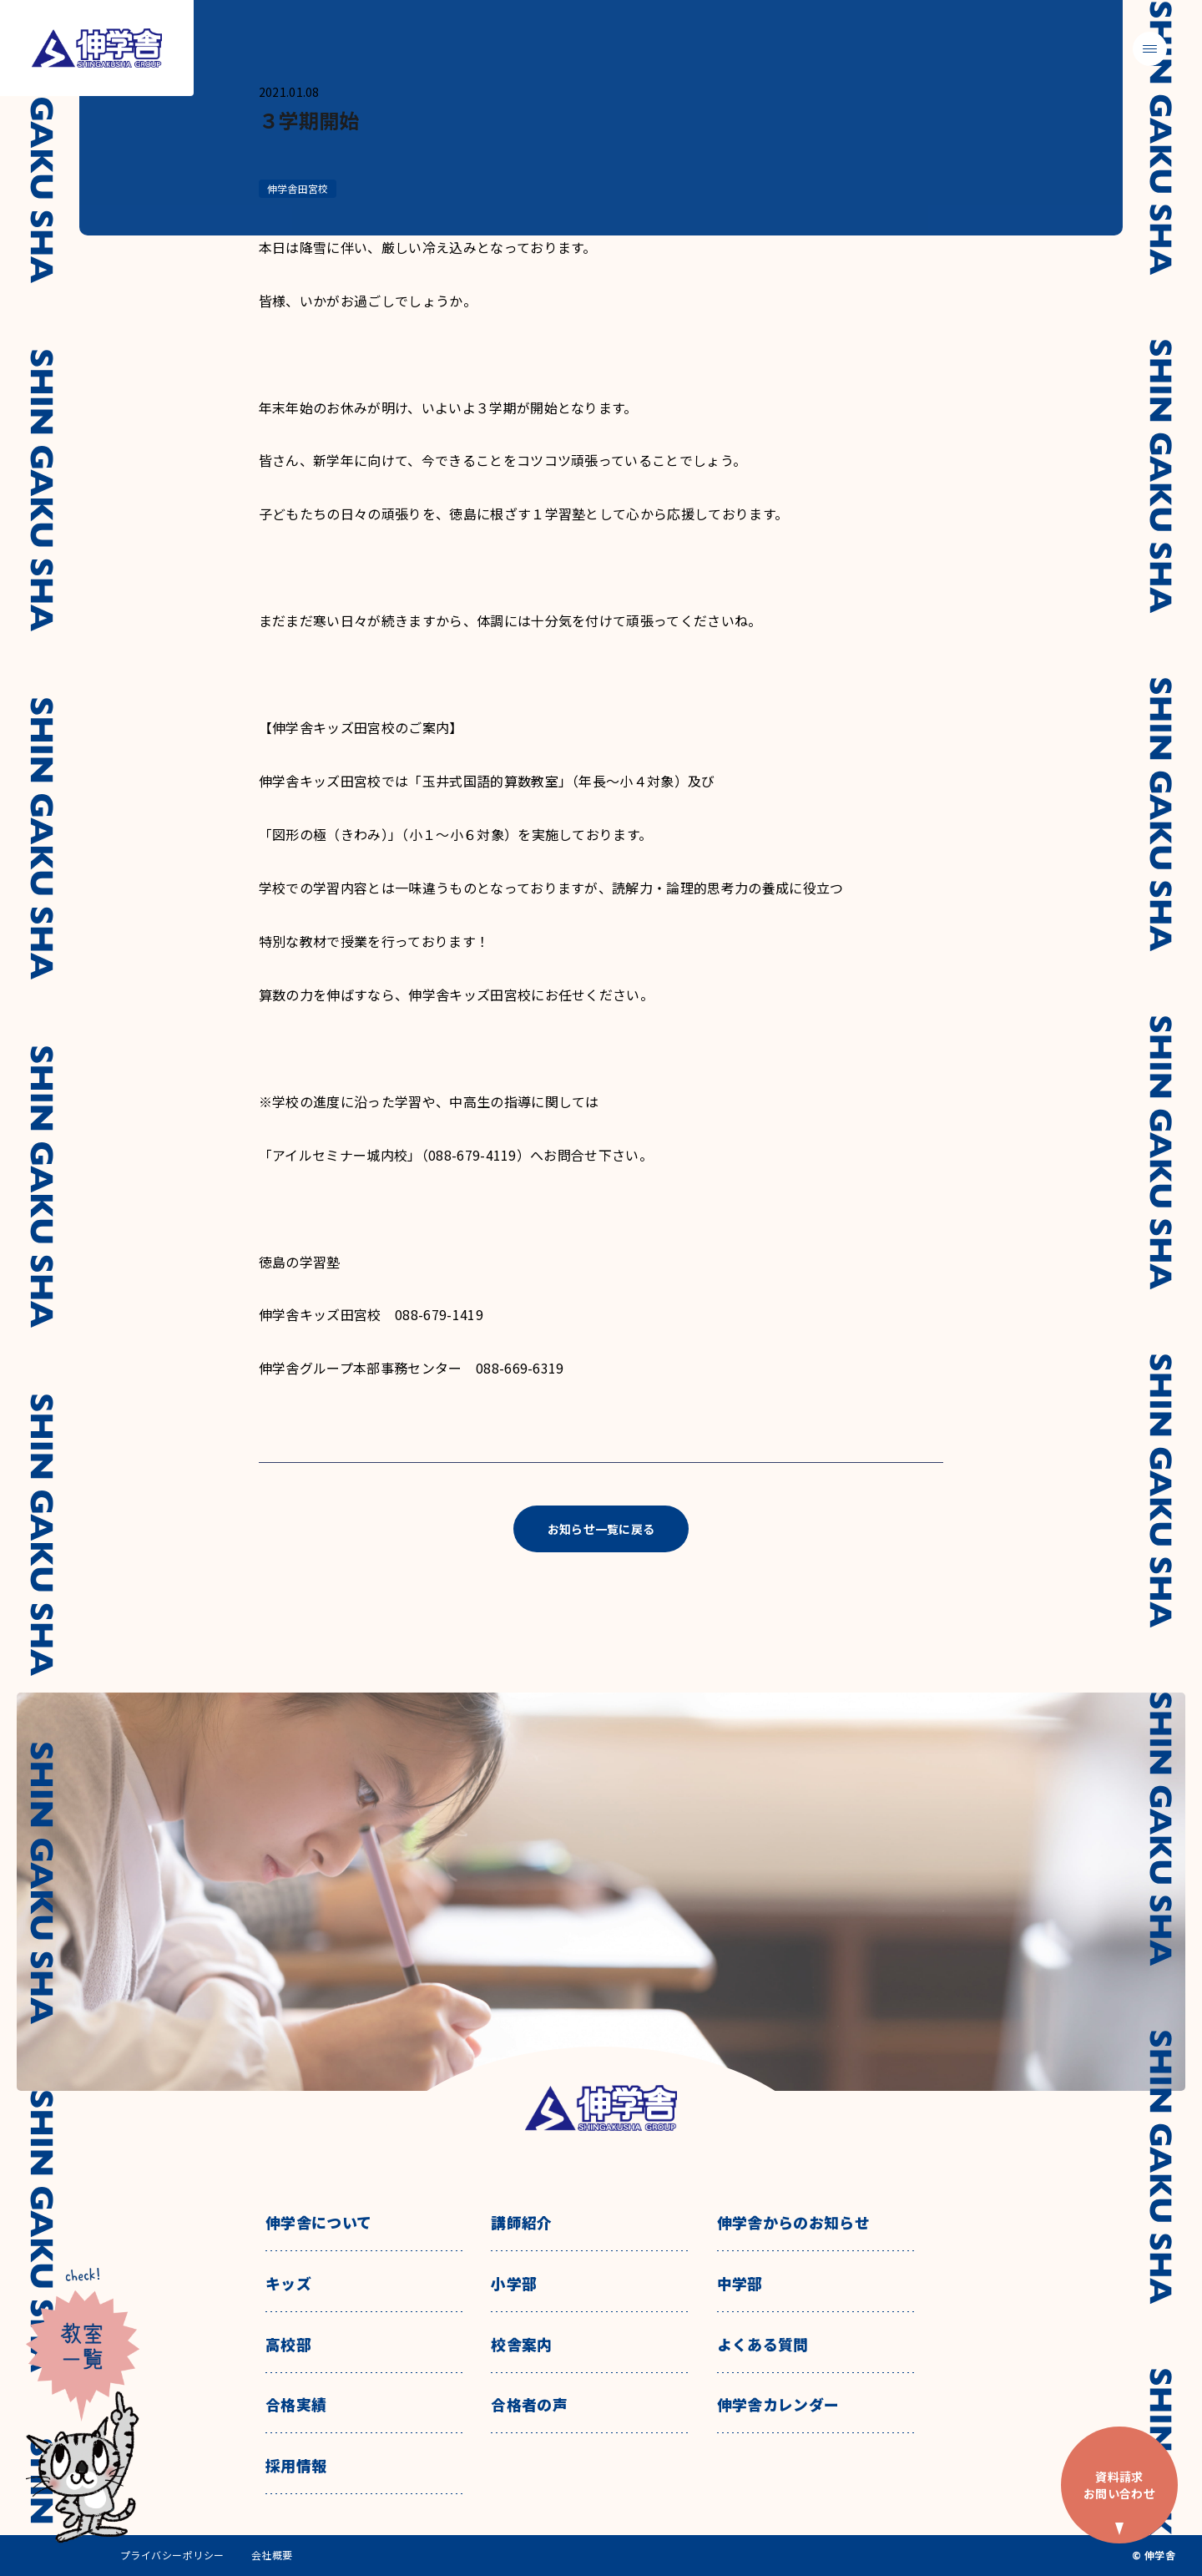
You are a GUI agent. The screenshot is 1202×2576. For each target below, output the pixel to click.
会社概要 (272, 2555)
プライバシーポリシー (172, 2555)
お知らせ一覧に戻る (601, 1529)
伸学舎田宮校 (297, 188)
